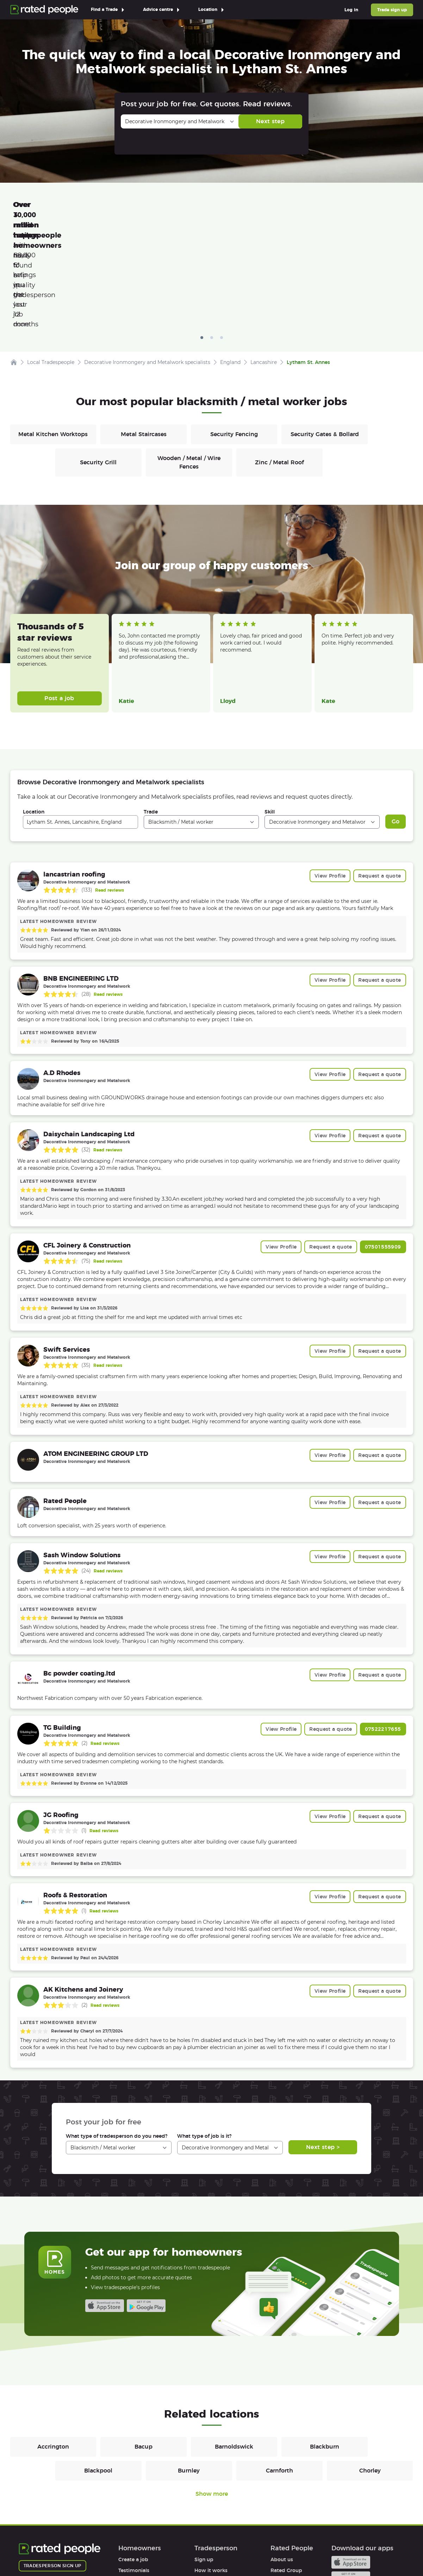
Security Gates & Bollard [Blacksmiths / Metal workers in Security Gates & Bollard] (325, 334)
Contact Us (190, 2550)
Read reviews (109, 790)
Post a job (59, 598)
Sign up (203, 2460)
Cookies (120, 2550)
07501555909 (383, 1147)
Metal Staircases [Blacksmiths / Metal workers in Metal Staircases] (144, 334)
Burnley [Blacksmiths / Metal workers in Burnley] (189, 2371)
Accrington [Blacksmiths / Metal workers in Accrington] (53, 2347)
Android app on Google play (146, 2206)
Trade (151, 712)
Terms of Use (35, 2550)
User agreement (138, 2503)
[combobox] (80, 722)
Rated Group (286, 2471)
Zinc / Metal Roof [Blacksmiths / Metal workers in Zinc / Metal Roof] (279, 362)
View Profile (330, 776)
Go (396, 721)
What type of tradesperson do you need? (116, 2036)
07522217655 (383, 1629)
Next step (270, 121)
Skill (270, 712)
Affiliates (281, 2492)
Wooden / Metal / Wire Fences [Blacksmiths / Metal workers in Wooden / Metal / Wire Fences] (188, 362)
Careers (279, 2481)
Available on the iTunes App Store (104, 2206)
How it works (134, 2481)
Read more (130, 565)
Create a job (133, 2460)
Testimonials (133, 2471)
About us (281, 2460)
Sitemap (152, 2550)
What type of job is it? (204, 2036)
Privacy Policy (80, 2550)
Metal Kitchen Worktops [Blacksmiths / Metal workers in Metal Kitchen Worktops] (53, 334)
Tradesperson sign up (52, 2466)
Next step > (323, 2047)
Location (33, 712)
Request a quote (379, 776)
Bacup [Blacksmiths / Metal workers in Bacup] (144, 2347)
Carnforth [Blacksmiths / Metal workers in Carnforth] (279, 2371)
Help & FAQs (133, 2492)
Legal (277, 2503)
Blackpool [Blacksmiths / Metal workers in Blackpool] (98, 2371)
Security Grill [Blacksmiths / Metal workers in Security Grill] (98, 362)
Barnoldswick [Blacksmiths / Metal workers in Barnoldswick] (234, 2347)
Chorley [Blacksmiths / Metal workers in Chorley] (370, 2371)
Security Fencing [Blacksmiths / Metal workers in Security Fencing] (234, 334)
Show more (211, 2394)
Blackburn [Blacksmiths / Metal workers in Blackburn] (324, 2347)
